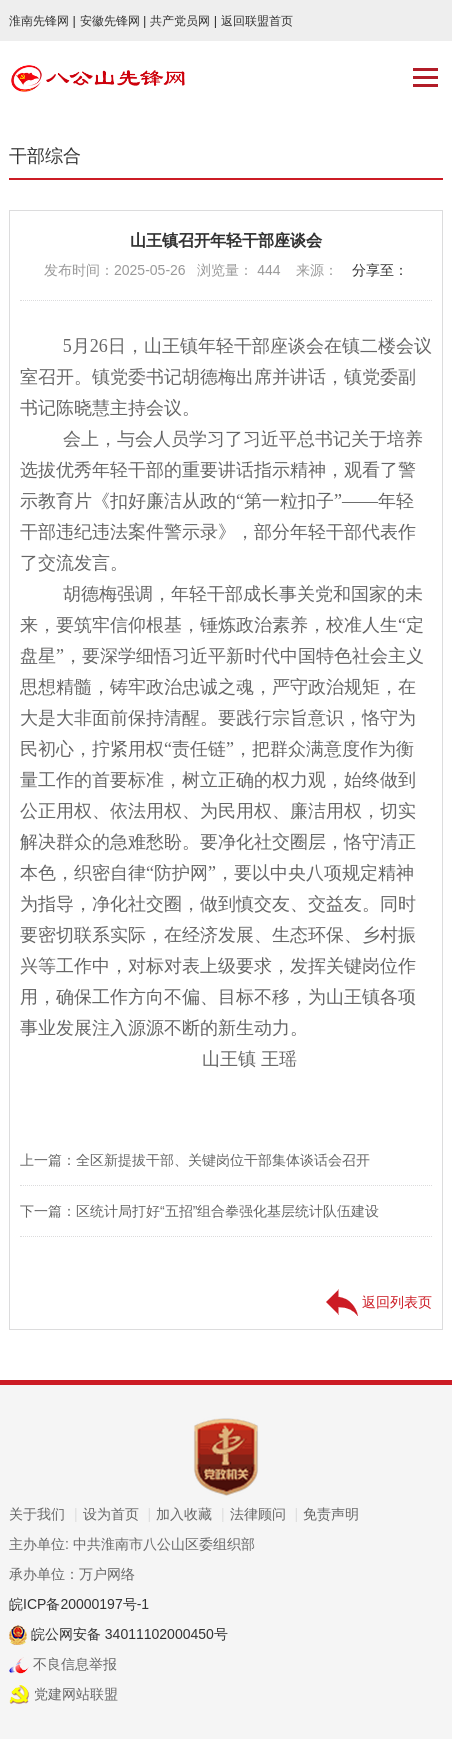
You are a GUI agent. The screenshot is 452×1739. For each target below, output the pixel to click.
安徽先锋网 (113, 21)
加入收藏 (190, 1514)
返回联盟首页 (257, 21)
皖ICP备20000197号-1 (79, 1604)
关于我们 (43, 1514)
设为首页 (117, 1514)
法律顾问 (264, 1514)
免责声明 (331, 1514)
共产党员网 (183, 21)
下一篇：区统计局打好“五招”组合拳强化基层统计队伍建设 (199, 1211)
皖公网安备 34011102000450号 (127, 1634)
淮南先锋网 (42, 21)
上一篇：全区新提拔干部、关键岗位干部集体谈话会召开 (195, 1160)
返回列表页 (379, 1302)
